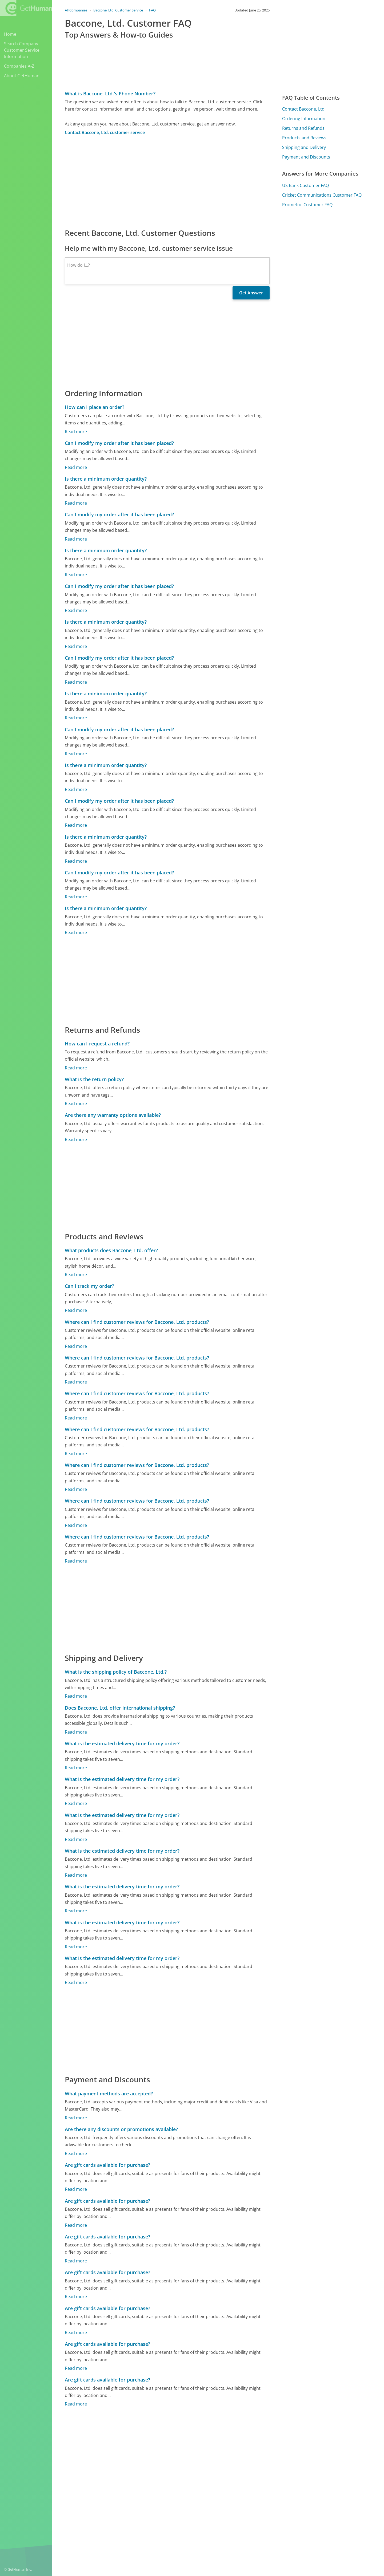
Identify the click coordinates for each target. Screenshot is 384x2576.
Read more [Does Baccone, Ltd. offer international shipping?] (76, 1732)
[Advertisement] (167, 181)
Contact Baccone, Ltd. (304, 109)
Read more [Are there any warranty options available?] (76, 1139)
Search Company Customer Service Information (21, 50)
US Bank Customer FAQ (305, 185)
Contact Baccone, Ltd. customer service (105, 132)
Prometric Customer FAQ (307, 205)
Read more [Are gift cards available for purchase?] (76, 2189)
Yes (228, 2522)
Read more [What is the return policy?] (76, 1103)
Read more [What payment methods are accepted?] (76, 2118)
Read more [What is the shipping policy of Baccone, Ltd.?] (76, 1696)
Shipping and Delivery (304, 147)
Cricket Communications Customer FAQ (322, 195)
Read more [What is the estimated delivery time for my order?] (76, 1768)
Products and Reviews (304, 138)
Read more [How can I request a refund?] (76, 1068)
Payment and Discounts (306, 157)
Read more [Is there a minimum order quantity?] (76, 503)
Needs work (249, 2522)
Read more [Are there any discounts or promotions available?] (76, 2153)
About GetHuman (21, 76)
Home (10, 34)
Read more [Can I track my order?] (76, 1310)
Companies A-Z (19, 66)
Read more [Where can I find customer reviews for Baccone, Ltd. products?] (76, 1346)
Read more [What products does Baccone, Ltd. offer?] (76, 1274)
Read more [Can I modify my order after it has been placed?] (76, 467)
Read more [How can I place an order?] (76, 432)
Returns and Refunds (303, 128)
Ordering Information (303, 118)
